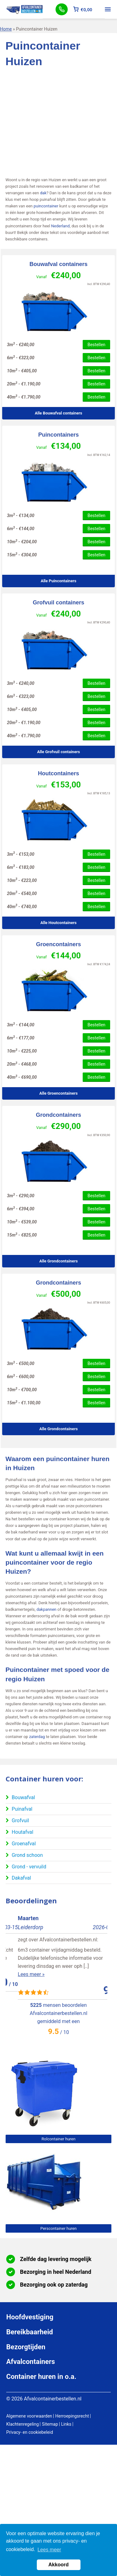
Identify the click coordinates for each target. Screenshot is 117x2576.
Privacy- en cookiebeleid (29, 2432)
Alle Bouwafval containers (58, 413)
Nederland (60, 226)
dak (43, 193)
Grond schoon (27, 1855)
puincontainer (46, 206)
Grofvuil (20, 1820)
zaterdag (37, 1736)
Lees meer (49, 2549)
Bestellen (96, 344)
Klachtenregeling (22, 2424)
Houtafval (22, 1832)
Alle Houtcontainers (58, 922)
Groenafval (24, 1844)
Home (6, 29)
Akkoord (58, 2564)
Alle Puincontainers (58, 581)
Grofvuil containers (58, 602)
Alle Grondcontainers (58, 1261)
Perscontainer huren (58, 2228)
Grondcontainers (58, 1115)
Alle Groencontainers (58, 1093)
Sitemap (50, 2424)
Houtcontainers (58, 773)
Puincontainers (58, 435)
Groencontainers (58, 944)
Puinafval (22, 1809)
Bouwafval (23, 1797)
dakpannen (46, 1609)
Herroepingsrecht (72, 2416)
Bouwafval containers (58, 264)
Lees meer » (19, 1966)
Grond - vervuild (29, 1867)
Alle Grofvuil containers (58, 751)
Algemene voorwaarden (29, 2416)
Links (66, 2424)
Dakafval (21, 1878)
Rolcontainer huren (58, 2139)
